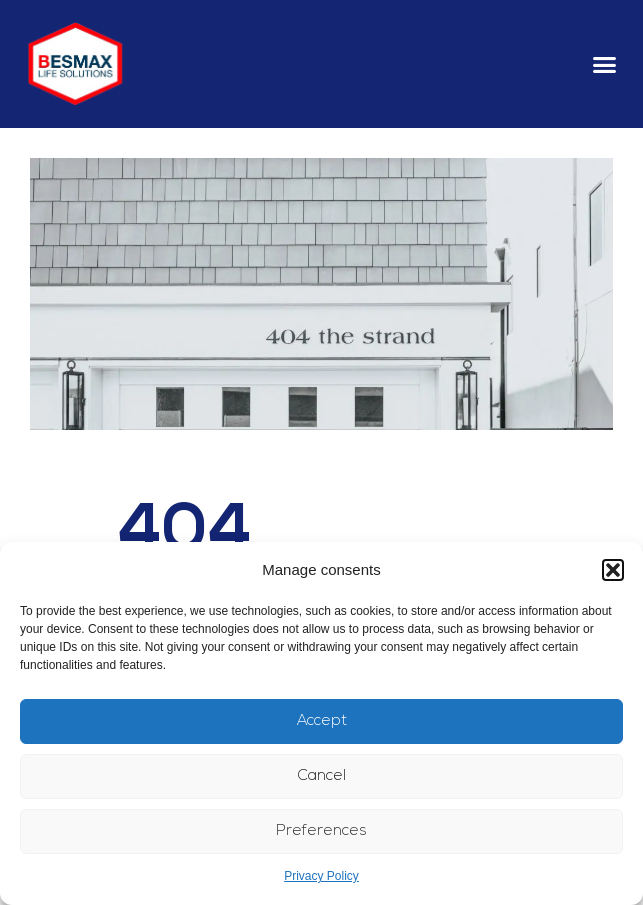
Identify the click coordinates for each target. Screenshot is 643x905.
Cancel (322, 776)
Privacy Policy (321, 876)
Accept (322, 721)
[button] (613, 570)
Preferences (321, 831)
